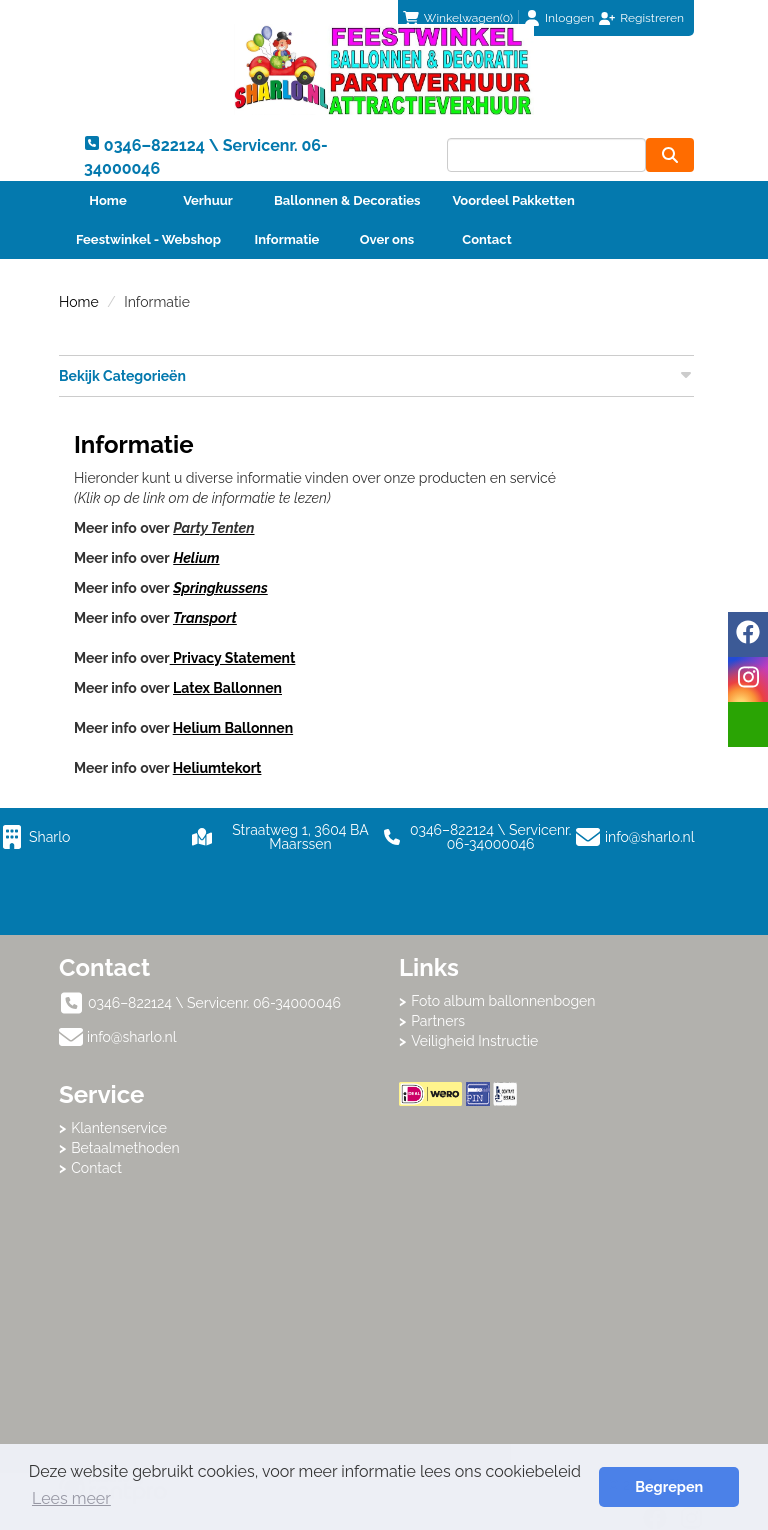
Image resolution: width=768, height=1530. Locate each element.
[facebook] (748, 634)
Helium (196, 558)
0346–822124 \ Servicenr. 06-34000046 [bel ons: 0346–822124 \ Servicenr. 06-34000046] (214, 1003)
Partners (438, 1021)
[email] (748, 724)
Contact (486, 239)
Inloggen (569, 18)
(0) (458, 18)
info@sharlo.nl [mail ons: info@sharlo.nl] (132, 1037)
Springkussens (220, 588)
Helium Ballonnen (233, 728)
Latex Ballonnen (227, 688)
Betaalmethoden (125, 1148)
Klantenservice (119, 1128)
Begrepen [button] (669, 1486)
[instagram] (748, 679)
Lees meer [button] (71, 1498)
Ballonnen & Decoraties (347, 200)
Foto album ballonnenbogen (503, 1001)
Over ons (387, 239)
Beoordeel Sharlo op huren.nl (554, 1216)
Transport (205, 618)
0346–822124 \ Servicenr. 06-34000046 (477, 837)
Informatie (287, 239)
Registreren (652, 18)
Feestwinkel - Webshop (148, 239)
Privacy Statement (233, 658)
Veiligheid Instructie (474, 1041)
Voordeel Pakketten (513, 200)
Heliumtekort (217, 768)
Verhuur (208, 200)
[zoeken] (670, 155)
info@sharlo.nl (650, 837)
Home (107, 200)
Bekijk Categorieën (376, 375)
